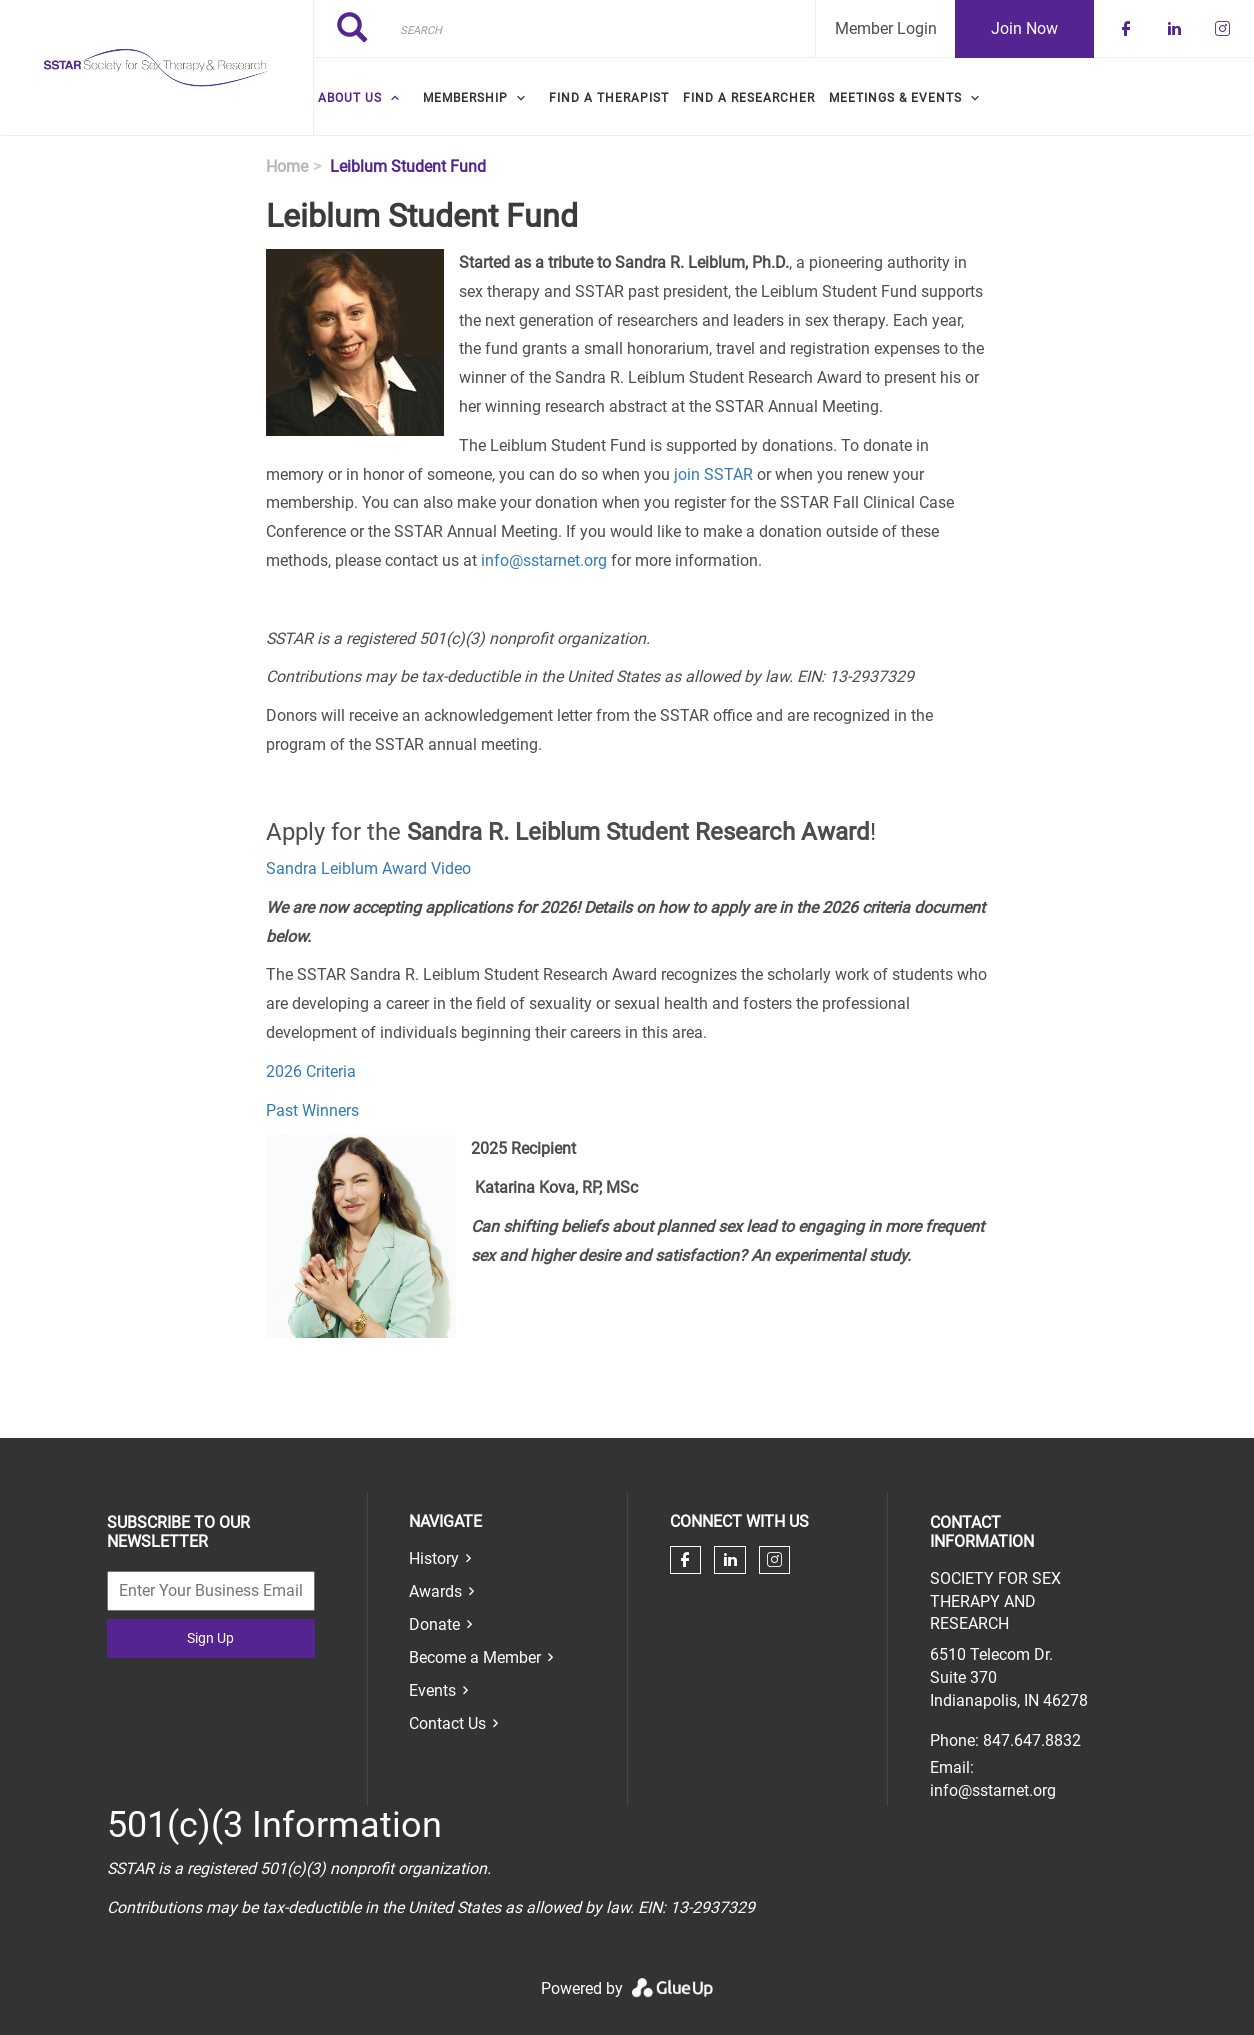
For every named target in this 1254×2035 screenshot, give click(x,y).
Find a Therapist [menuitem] (609, 98)
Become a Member (475, 1657)
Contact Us (447, 1723)
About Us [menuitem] (350, 98)
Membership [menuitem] (465, 98)
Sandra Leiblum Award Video (368, 868)
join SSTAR (713, 474)
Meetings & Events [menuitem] (895, 98)
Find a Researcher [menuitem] (749, 98)
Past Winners (312, 1110)
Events (432, 1690)
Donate (434, 1624)
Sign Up (210, 1638)
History (434, 1558)
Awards (435, 1591)
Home (287, 166)
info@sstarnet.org (544, 560)
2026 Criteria (311, 1071)
